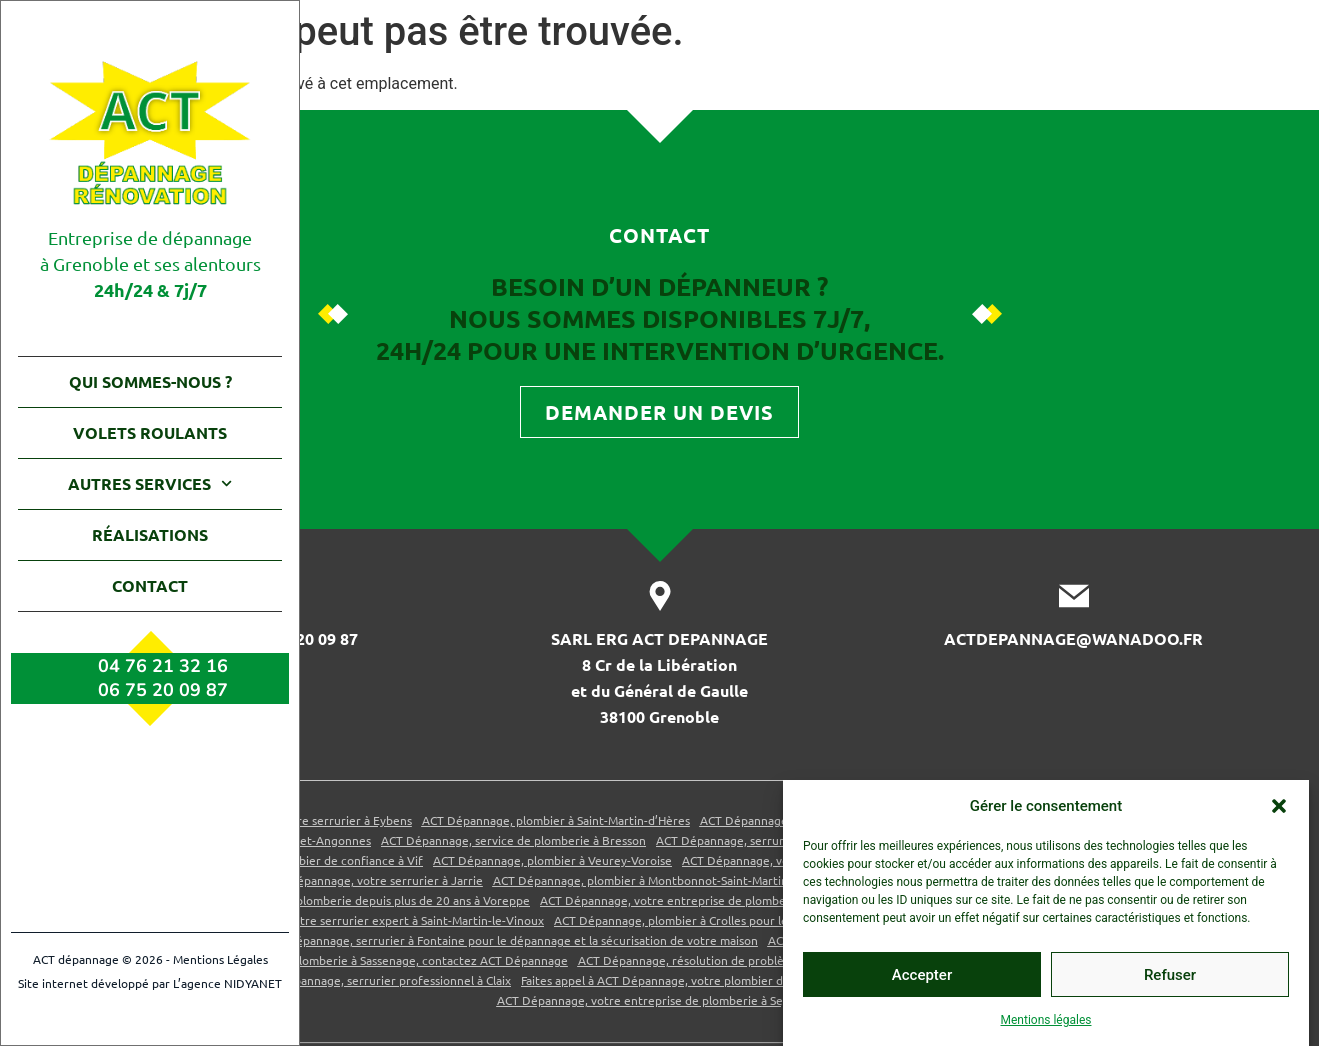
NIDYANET (253, 983)
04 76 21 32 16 (163, 666)
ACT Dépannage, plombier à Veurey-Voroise (552, 1019)
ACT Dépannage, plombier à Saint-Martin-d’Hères (556, 979)
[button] (1279, 806)
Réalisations (150, 534)
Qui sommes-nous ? (150, 381)
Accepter (922, 975)
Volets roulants (150, 432)
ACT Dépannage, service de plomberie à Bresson (513, 999)
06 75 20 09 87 (163, 690)
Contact (150, 585)
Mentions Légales (220, 959)
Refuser (1170, 975)
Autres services (150, 483)
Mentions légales (1046, 1020)
